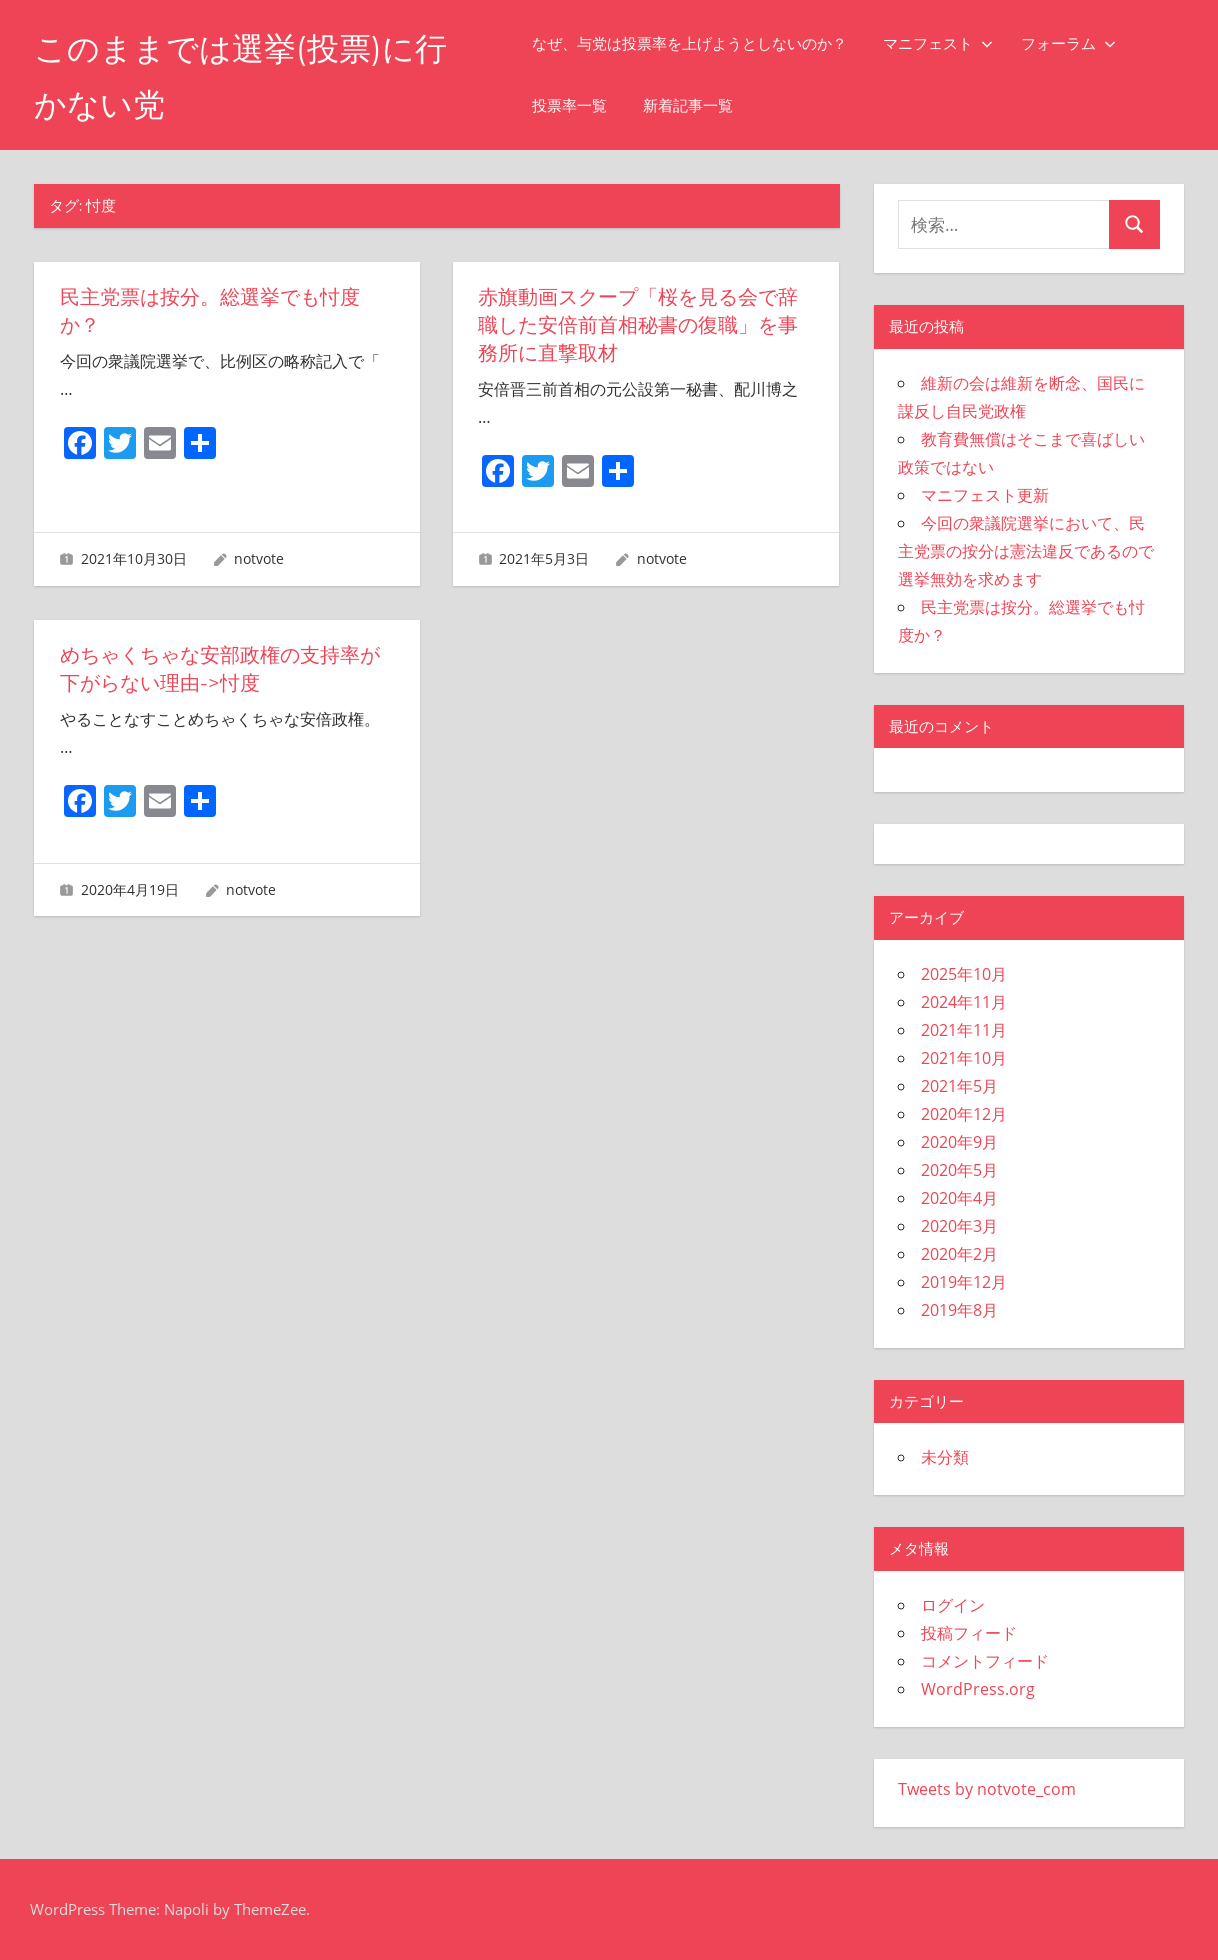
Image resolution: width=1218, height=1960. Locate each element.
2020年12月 (964, 1114)
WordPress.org (978, 1689)
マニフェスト (938, 43)
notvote (259, 558)
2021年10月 (964, 1058)
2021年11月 (964, 1030)
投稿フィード (969, 1633)
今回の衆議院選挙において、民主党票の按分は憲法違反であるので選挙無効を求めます (1026, 551)
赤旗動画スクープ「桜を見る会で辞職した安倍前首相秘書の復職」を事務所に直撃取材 (638, 325)
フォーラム (1068, 43)
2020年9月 (959, 1142)
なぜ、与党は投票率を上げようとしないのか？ (689, 43)
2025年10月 (964, 974)
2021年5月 (959, 1086)
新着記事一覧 (688, 105)
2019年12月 (964, 1282)
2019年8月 (959, 1310)
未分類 (945, 1457)
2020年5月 (959, 1170)
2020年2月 (959, 1254)
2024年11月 (964, 1002)
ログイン (953, 1605)
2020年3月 (959, 1226)
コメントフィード (985, 1661)
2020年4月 (959, 1198)
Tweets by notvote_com (987, 1789)
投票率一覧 (569, 105)
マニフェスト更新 (985, 495)
